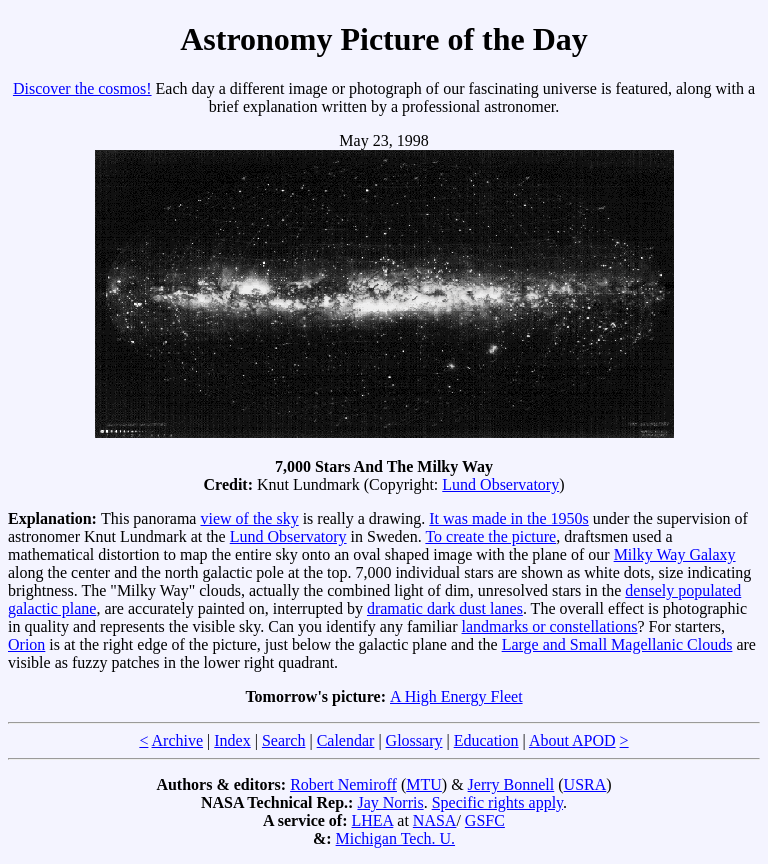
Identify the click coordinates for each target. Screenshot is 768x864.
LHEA (373, 820)
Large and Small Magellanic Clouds (617, 644)
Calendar (346, 740)
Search (284, 740)
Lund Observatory (500, 484)
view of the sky (249, 518)
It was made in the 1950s (509, 518)
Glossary (414, 740)
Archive (178, 740)
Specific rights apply (497, 802)
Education (486, 740)
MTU (424, 784)
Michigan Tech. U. (395, 838)
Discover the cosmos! (82, 88)
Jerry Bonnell (511, 784)
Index (232, 740)
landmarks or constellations (550, 626)
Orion (26, 644)
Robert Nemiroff (343, 784)
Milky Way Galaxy (675, 554)
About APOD (572, 740)
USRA (585, 784)
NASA (435, 820)
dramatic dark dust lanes (445, 608)
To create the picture (490, 536)
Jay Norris (390, 802)
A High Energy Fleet (456, 696)
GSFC (485, 820)
